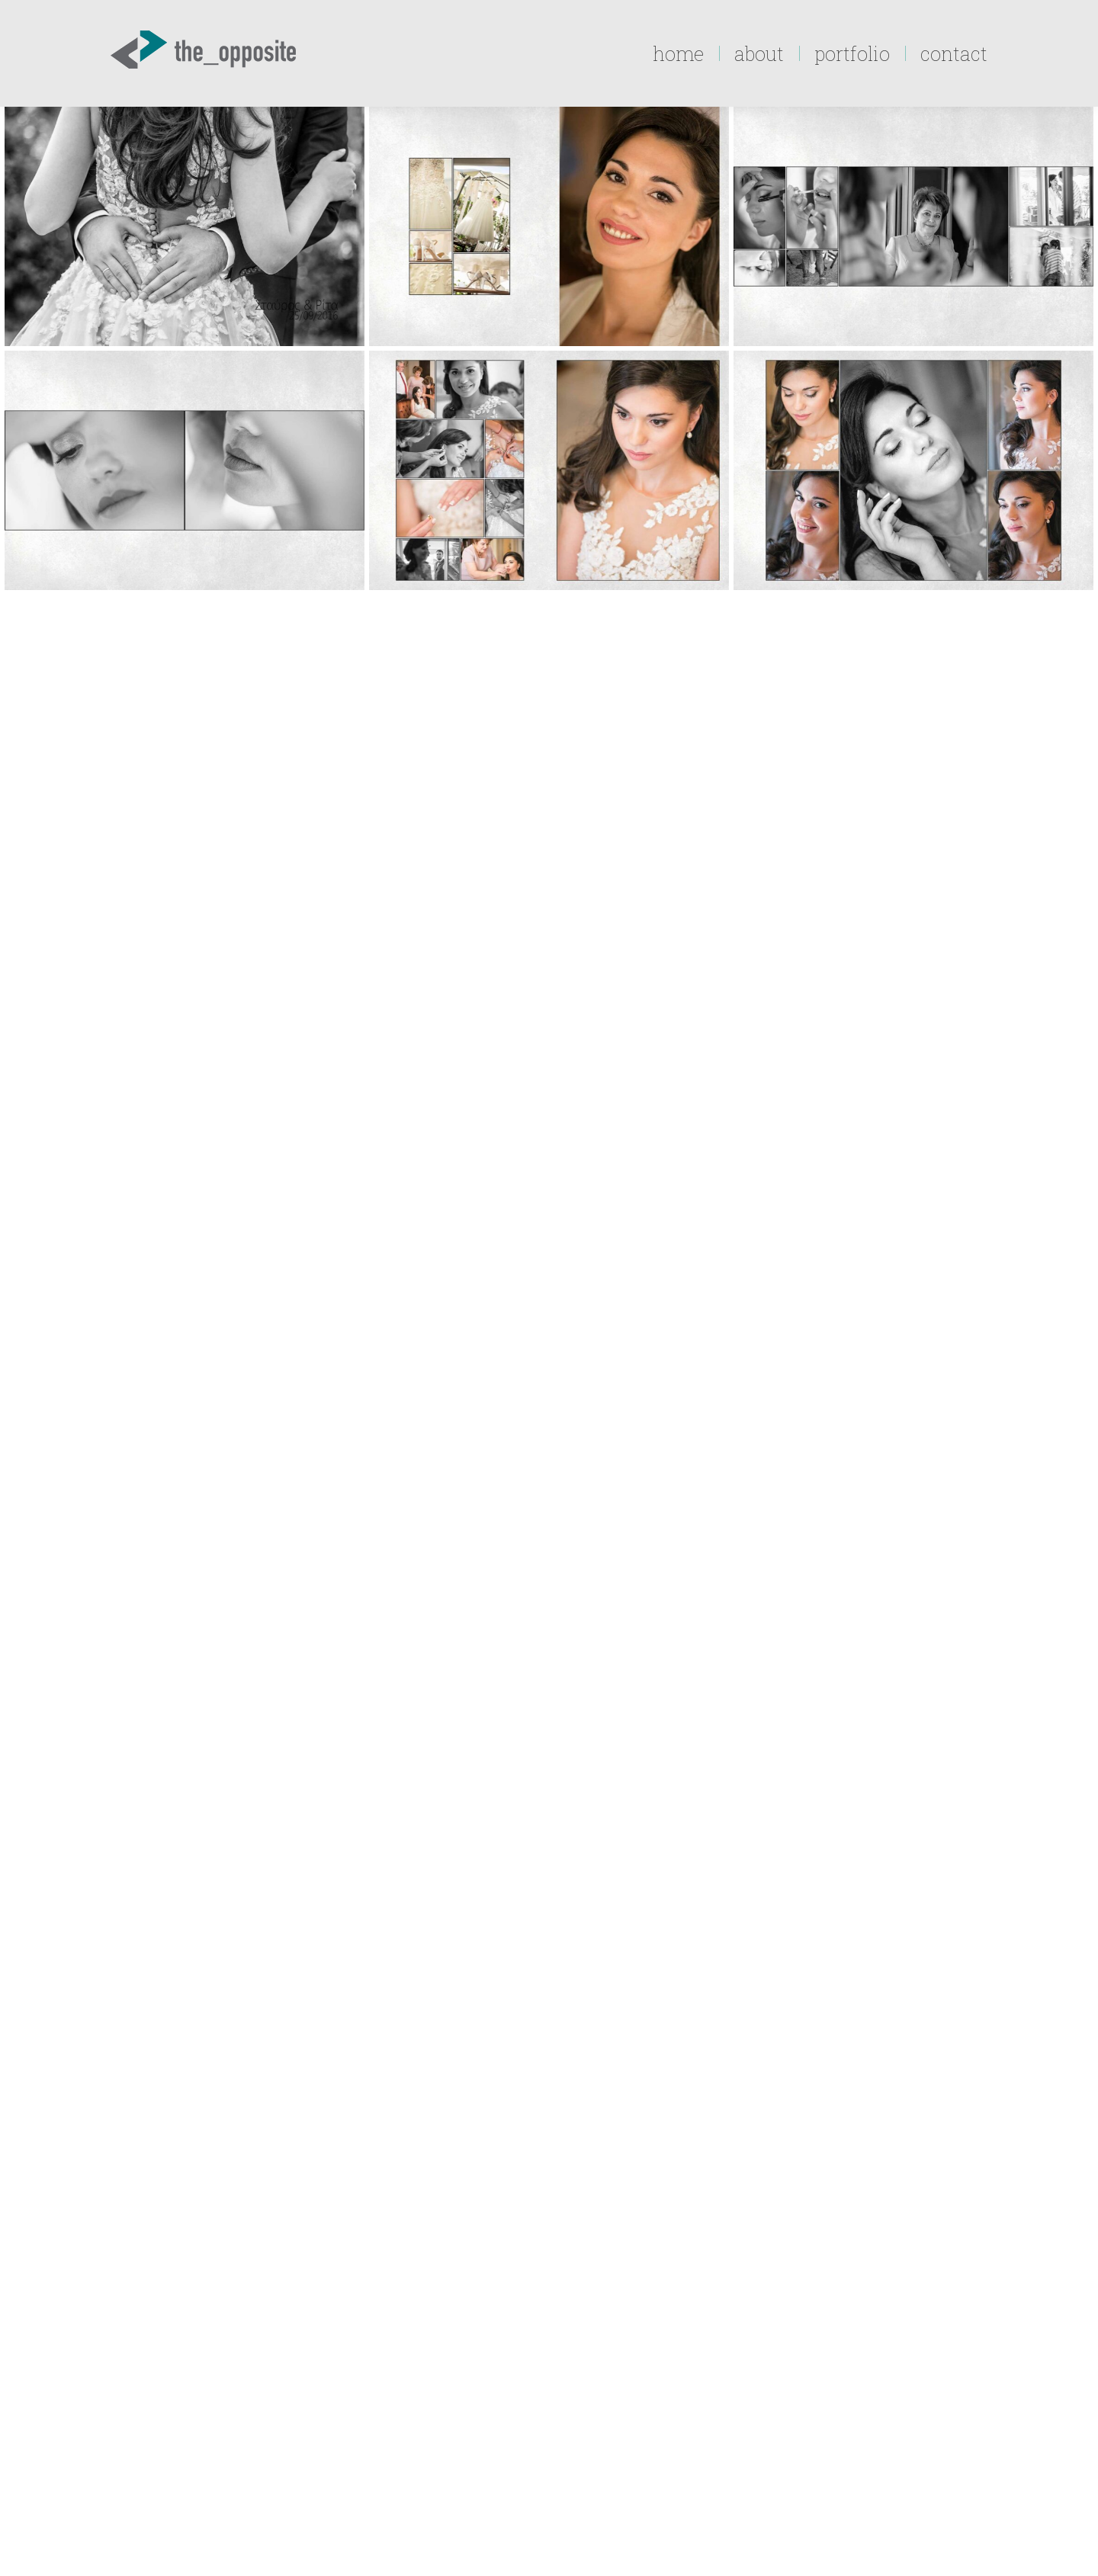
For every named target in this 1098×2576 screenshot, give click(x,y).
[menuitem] (678, 53)
